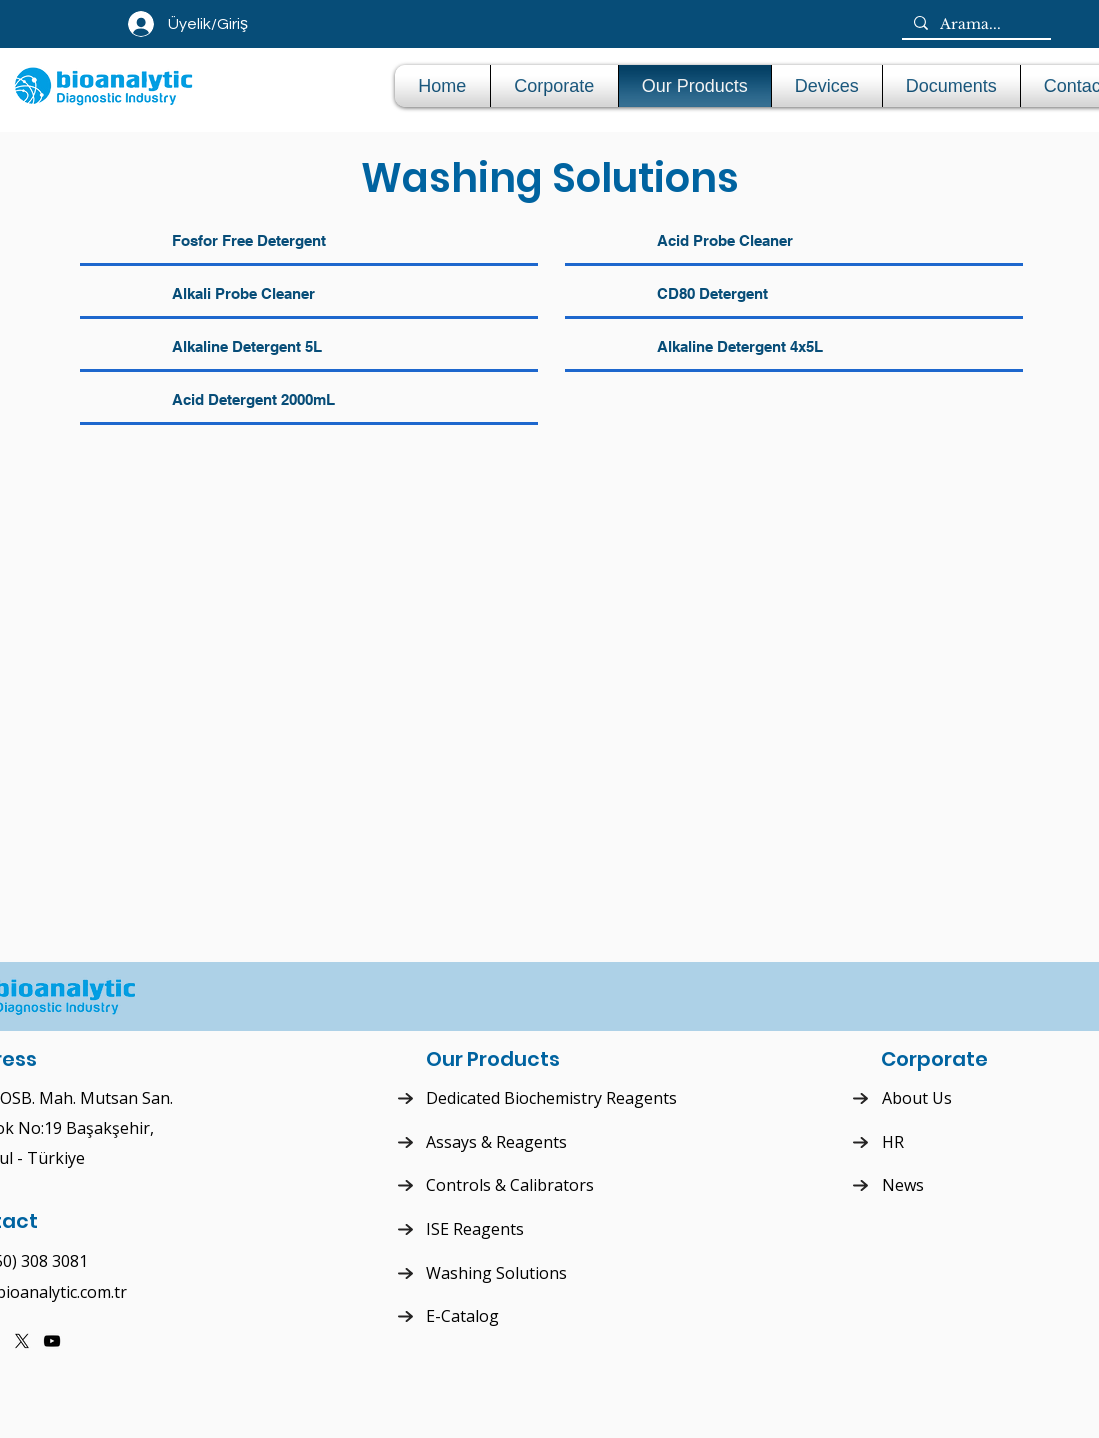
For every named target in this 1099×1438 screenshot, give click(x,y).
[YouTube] (52, 1341)
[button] (827, 86)
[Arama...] (974, 25)
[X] (22, 1341)
